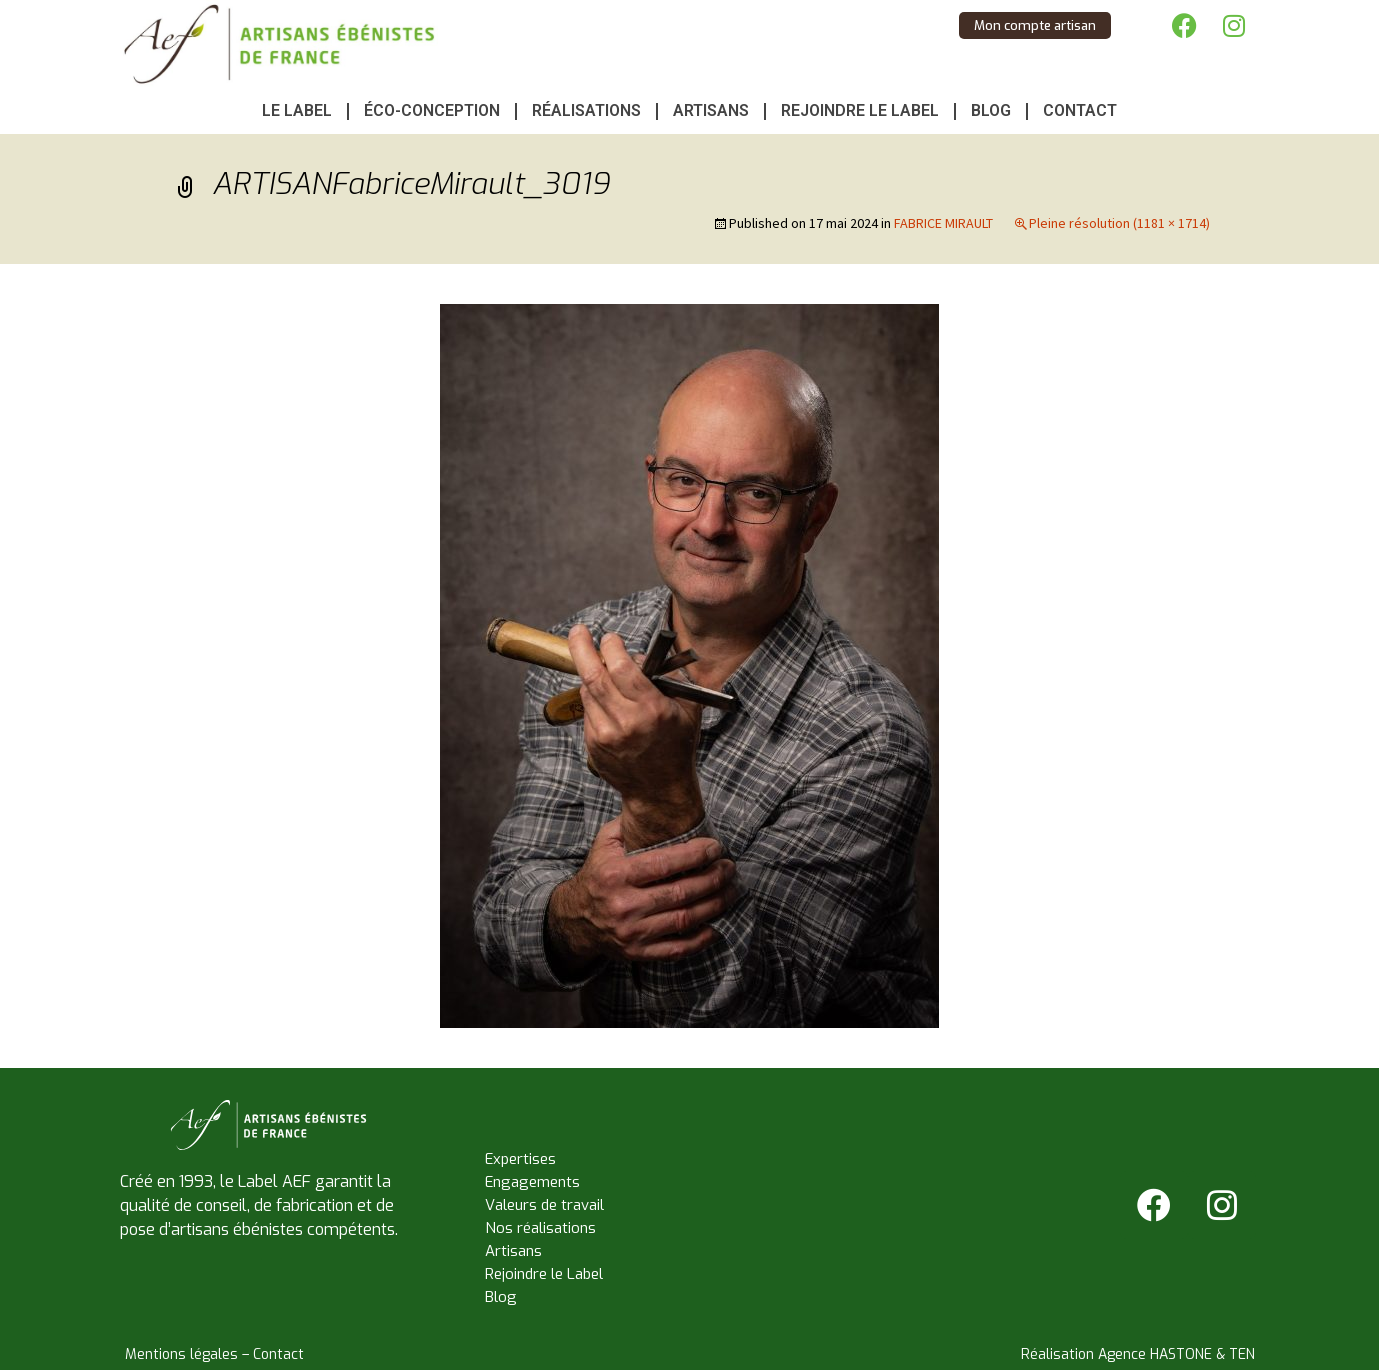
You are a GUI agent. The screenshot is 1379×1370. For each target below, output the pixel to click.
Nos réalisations (540, 1228)
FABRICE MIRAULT (943, 223)
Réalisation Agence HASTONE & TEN (1138, 1354)
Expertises (520, 1159)
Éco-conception (432, 110)
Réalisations (586, 110)
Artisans (711, 110)
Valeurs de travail (544, 1205)
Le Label (297, 110)
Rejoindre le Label (860, 110)
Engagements (532, 1182)
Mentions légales (181, 1354)
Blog (991, 110)
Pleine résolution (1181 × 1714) (1119, 223)
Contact (1080, 110)
